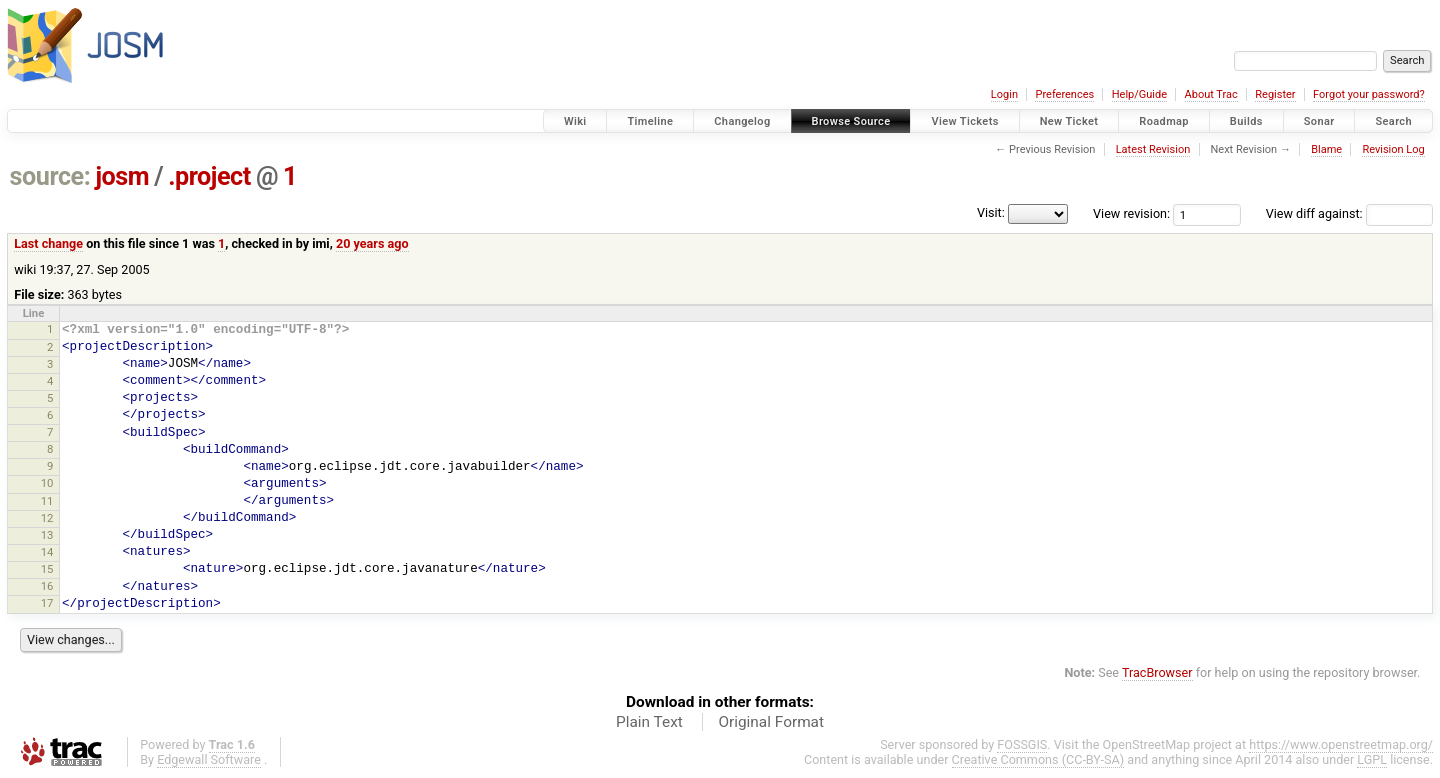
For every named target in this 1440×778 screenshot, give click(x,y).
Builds (1246, 121)
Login (1004, 94)
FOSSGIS (1022, 744)
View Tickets (964, 121)
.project (209, 176)
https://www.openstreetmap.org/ (1341, 744)
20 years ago (372, 243)
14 (47, 552)
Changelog (742, 121)
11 (47, 501)
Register (1275, 94)
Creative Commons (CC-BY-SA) (1038, 759)
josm (122, 176)
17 (47, 603)
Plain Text (649, 722)
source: (50, 176)
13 (47, 535)
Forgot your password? (1369, 94)
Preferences (1064, 94)
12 (47, 518)
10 (47, 483)
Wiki (575, 121)
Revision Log (1393, 149)
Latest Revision (1153, 149)
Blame (1326, 149)
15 (47, 569)
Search (1393, 121)
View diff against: (1349, 213)
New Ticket (1069, 121)
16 (47, 586)
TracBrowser (1157, 672)
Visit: (991, 212)
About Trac (1211, 94)
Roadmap (1164, 121)
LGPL (1372, 759)
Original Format (771, 722)
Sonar (1319, 121)
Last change (48, 243)
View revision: (1131, 213)
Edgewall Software (209, 759)
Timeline (650, 121)
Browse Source (851, 121)
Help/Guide (1139, 94)
